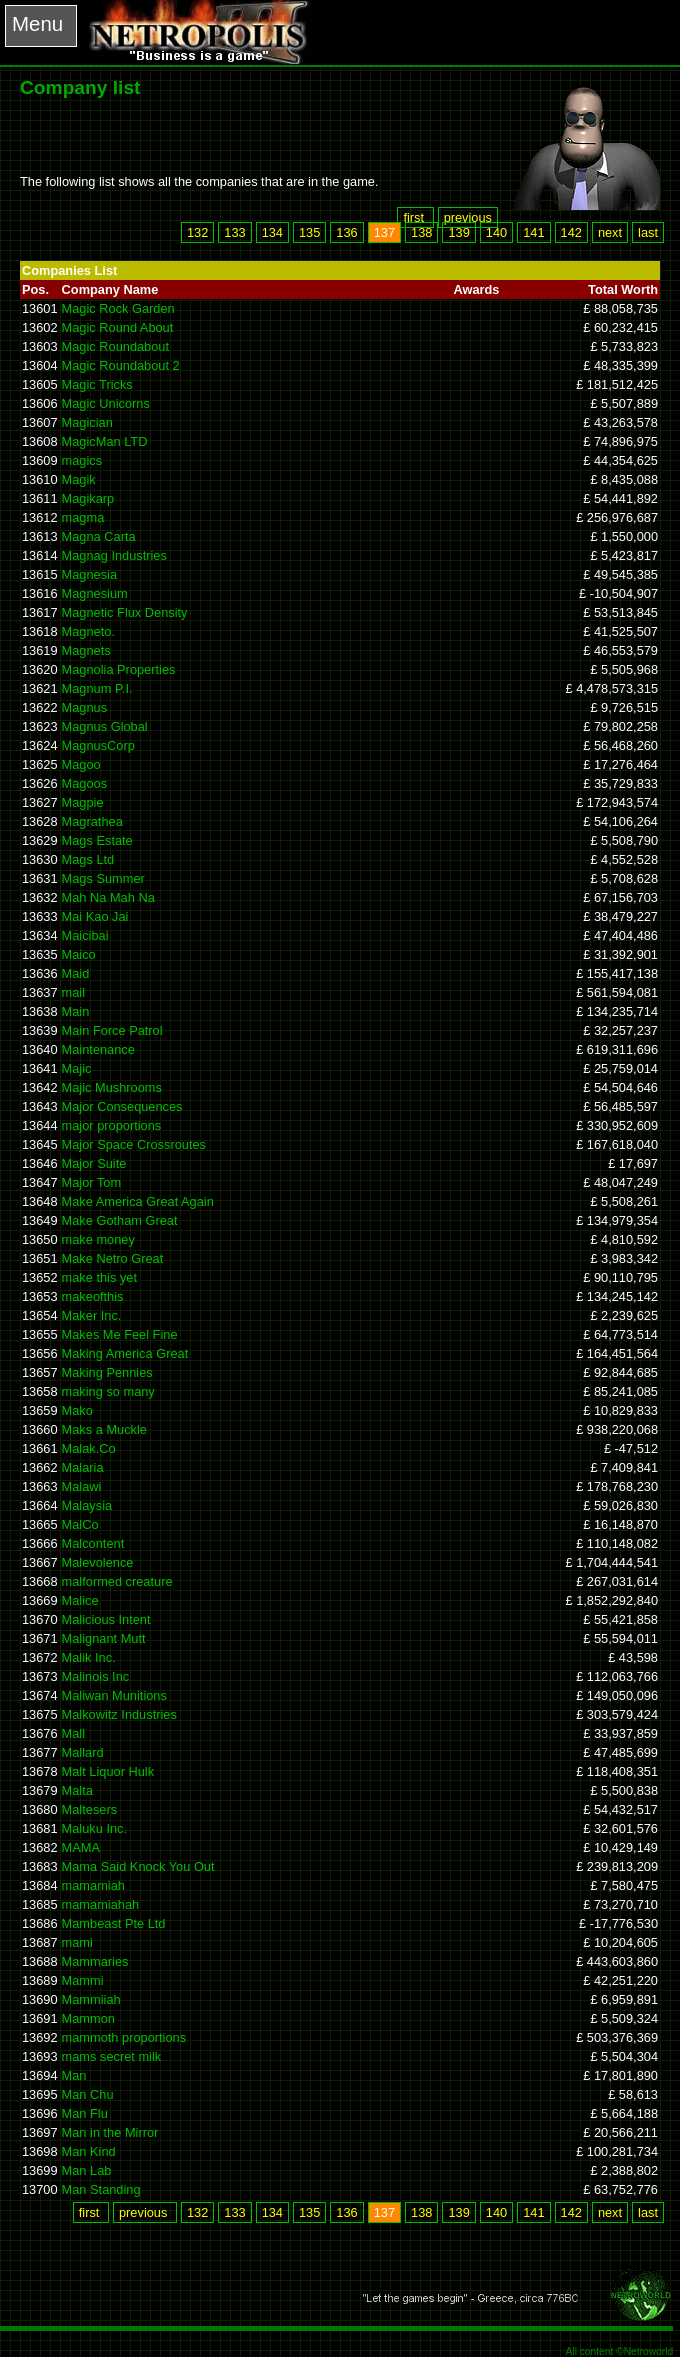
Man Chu (88, 2094)
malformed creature (117, 1581)
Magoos (85, 783)
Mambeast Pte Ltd (114, 1923)
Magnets (86, 650)
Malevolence (98, 1562)
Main (76, 1011)
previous (468, 217)
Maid (76, 973)
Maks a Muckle (104, 1429)
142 (571, 232)
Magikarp (88, 498)
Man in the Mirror (110, 2132)
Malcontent (93, 1543)
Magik (79, 479)
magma (83, 517)
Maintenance (98, 1049)
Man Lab (87, 2170)
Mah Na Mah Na (108, 897)
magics (82, 460)
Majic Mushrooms (112, 1087)
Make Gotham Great (120, 1220)
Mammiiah (91, 1999)
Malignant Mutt (104, 1638)
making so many (108, 1391)
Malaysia (87, 1505)
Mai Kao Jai (95, 916)
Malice (80, 1600)
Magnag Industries (114, 555)
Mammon (88, 2018)
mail (73, 992)
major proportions (112, 1125)
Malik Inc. (89, 1657)
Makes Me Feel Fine (120, 1334)
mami (77, 1942)
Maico (79, 954)
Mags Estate (97, 840)
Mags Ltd (88, 859)
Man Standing (101, 2189)
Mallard (83, 1752)
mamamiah (93, 1885)
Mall (73, 1733)
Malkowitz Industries (119, 1714)
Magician (87, 422)
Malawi (82, 1486)
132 (197, 232)
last (648, 232)
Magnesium (95, 593)
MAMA (81, 1847)
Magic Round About (118, 327)
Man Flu (85, 2113)
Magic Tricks (97, 384)
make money (98, 1239)
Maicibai (85, 935)
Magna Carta (99, 536)
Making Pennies (107, 1372)
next (610, 232)
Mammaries (95, 1961)
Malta (77, 1790)
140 (496, 232)
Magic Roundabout (115, 346)
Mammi (83, 1980)
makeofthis (93, 1296)
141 (533, 232)
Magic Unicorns (106, 403)
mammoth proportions (124, 2037)
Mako (77, 1410)
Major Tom (92, 1182)
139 (458, 232)
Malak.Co (89, 1448)
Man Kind (89, 2151)
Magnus (85, 707)
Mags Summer (103, 878)
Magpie (83, 802)
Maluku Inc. (94, 1828)
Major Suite (94, 1163)
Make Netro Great (113, 1258)
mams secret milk (112, 2056)
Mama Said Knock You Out (138, 1866)
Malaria (83, 1467)
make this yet (99, 1277)
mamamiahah (101, 1904)
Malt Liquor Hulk (108, 1771)
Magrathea (92, 821)
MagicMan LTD (105, 441)
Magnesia (90, 574)
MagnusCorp (98, 745)
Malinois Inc (96, 1676)
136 (346, 232)
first (415, 217)
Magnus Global (105, 726)
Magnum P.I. (97, 688)
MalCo (80, 1524)
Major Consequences (122, 1106)
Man (74, 2075)
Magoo (81, 764)
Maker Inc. (92, 1315)
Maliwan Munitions (114, 1695)
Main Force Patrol (112, 1030)
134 (272, 232)
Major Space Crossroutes (134, 1144)
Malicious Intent (106, 1619)
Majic (77, 1068)
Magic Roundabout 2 (121, 365)
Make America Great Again (138, 1201)
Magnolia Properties (119, 669)
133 (234, 232)
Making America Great (125, 1353)
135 (309, 232)
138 (421, 232)
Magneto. (88, 631)
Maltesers (89, 1809)
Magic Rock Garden (118, 308)
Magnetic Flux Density (125, 612)
